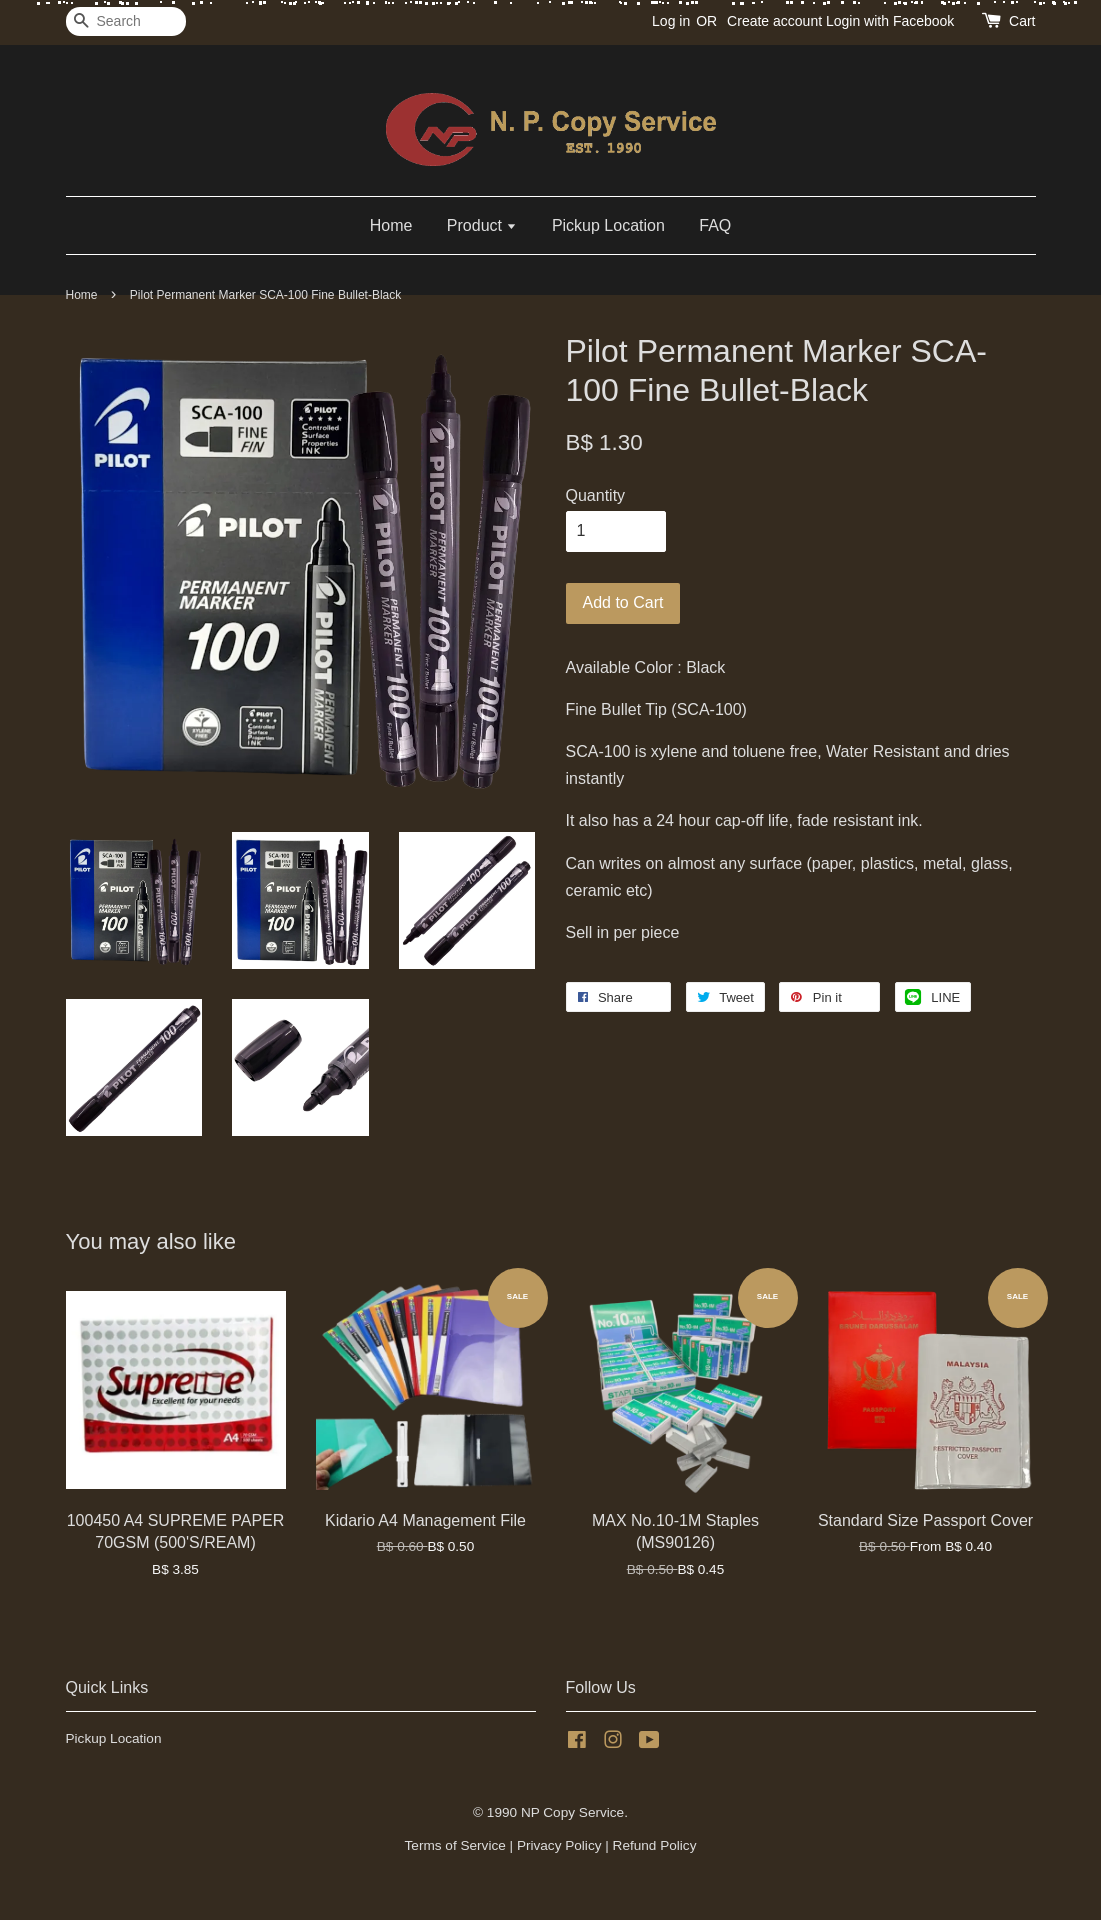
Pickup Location (608, 225)
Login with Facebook (890, 21)
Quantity (596, 495)
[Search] (126, 21)
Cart (1022, 21)
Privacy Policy (559, 1845)
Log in (671, 21)
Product (482, 225)
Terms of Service (455, 1845)
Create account (774, 21)
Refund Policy (655, 1845)
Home (391, 225)
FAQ (715, 225)
